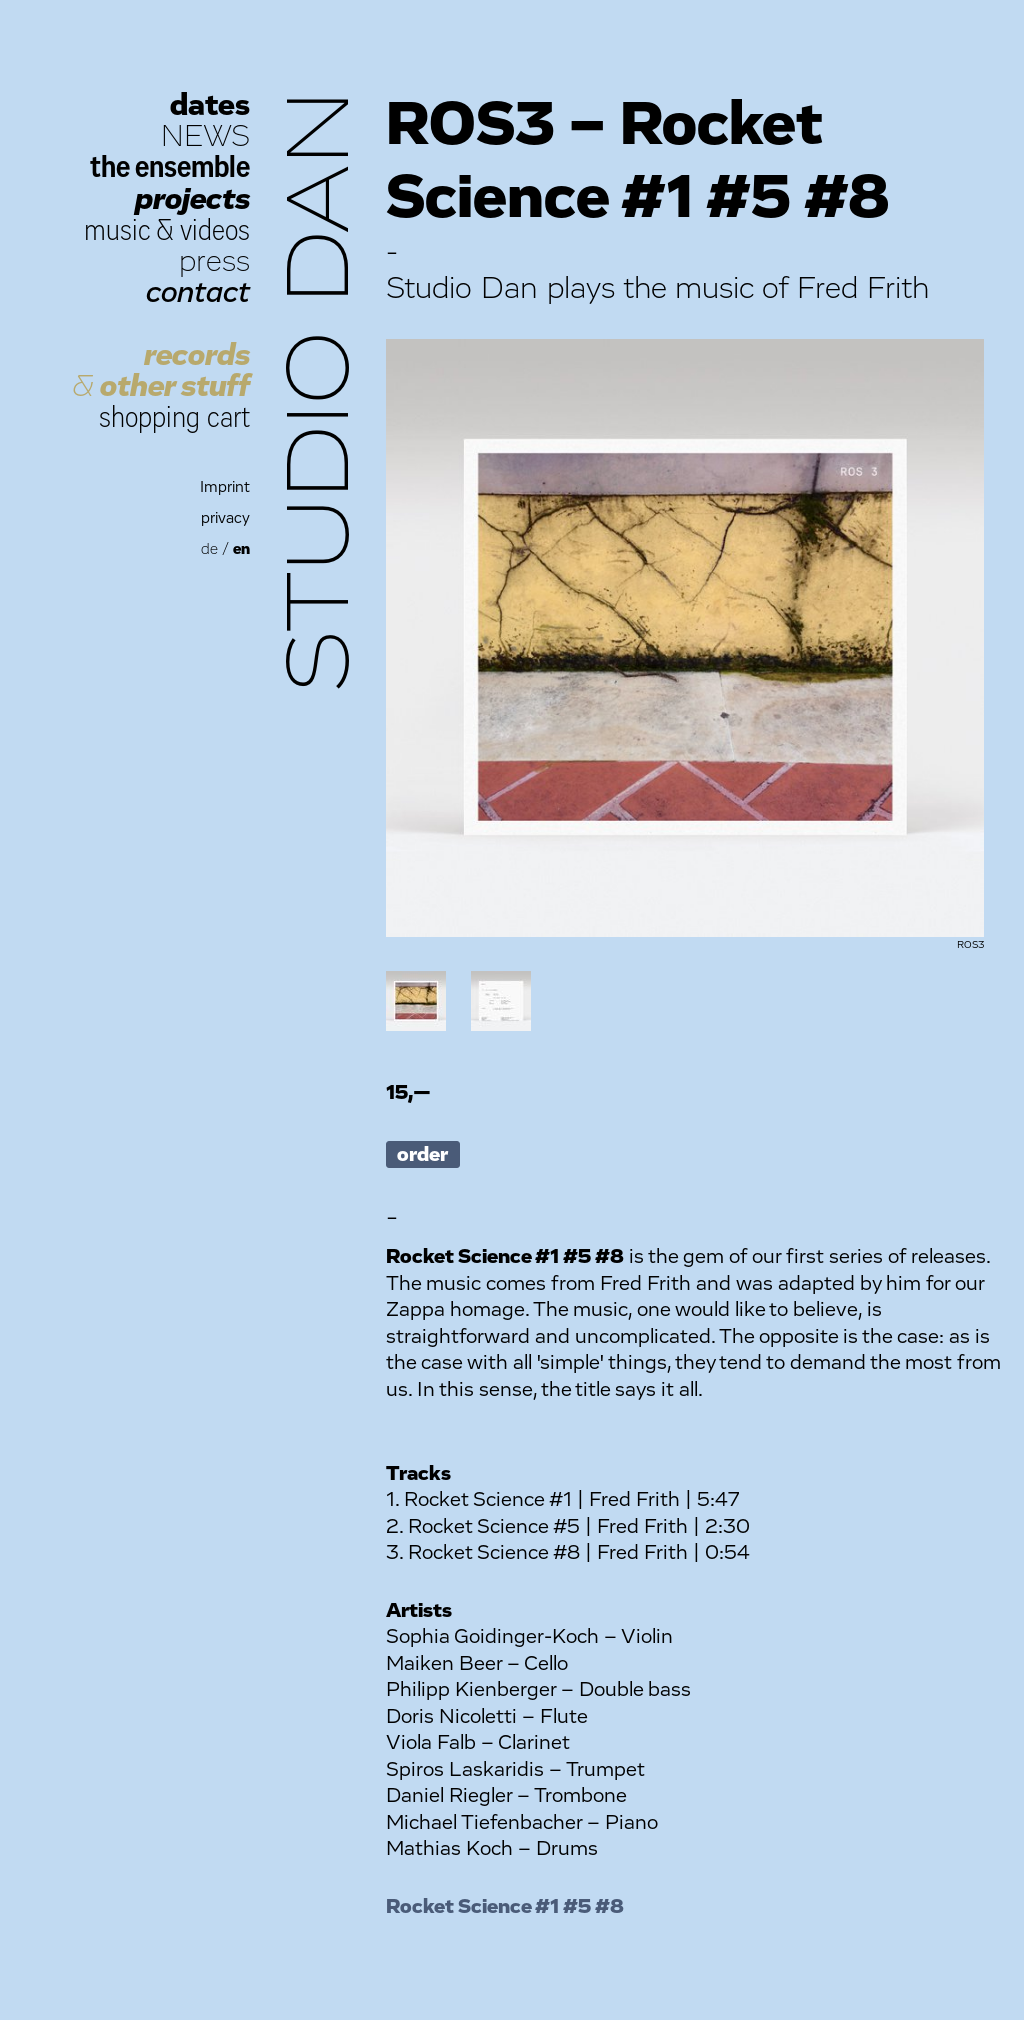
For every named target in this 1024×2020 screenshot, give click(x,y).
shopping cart (174, 417)
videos (215, 230)
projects (192, 199)
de (209, 549)
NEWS (205, 136)
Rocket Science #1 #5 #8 (505, 1906)
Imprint (225, 487)
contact (198, 292)
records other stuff (161, 371)
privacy (225, 518)
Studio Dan (322, 391)
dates (210, 105)
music (117, 230)
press (214, 261)
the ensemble (170, 167)
